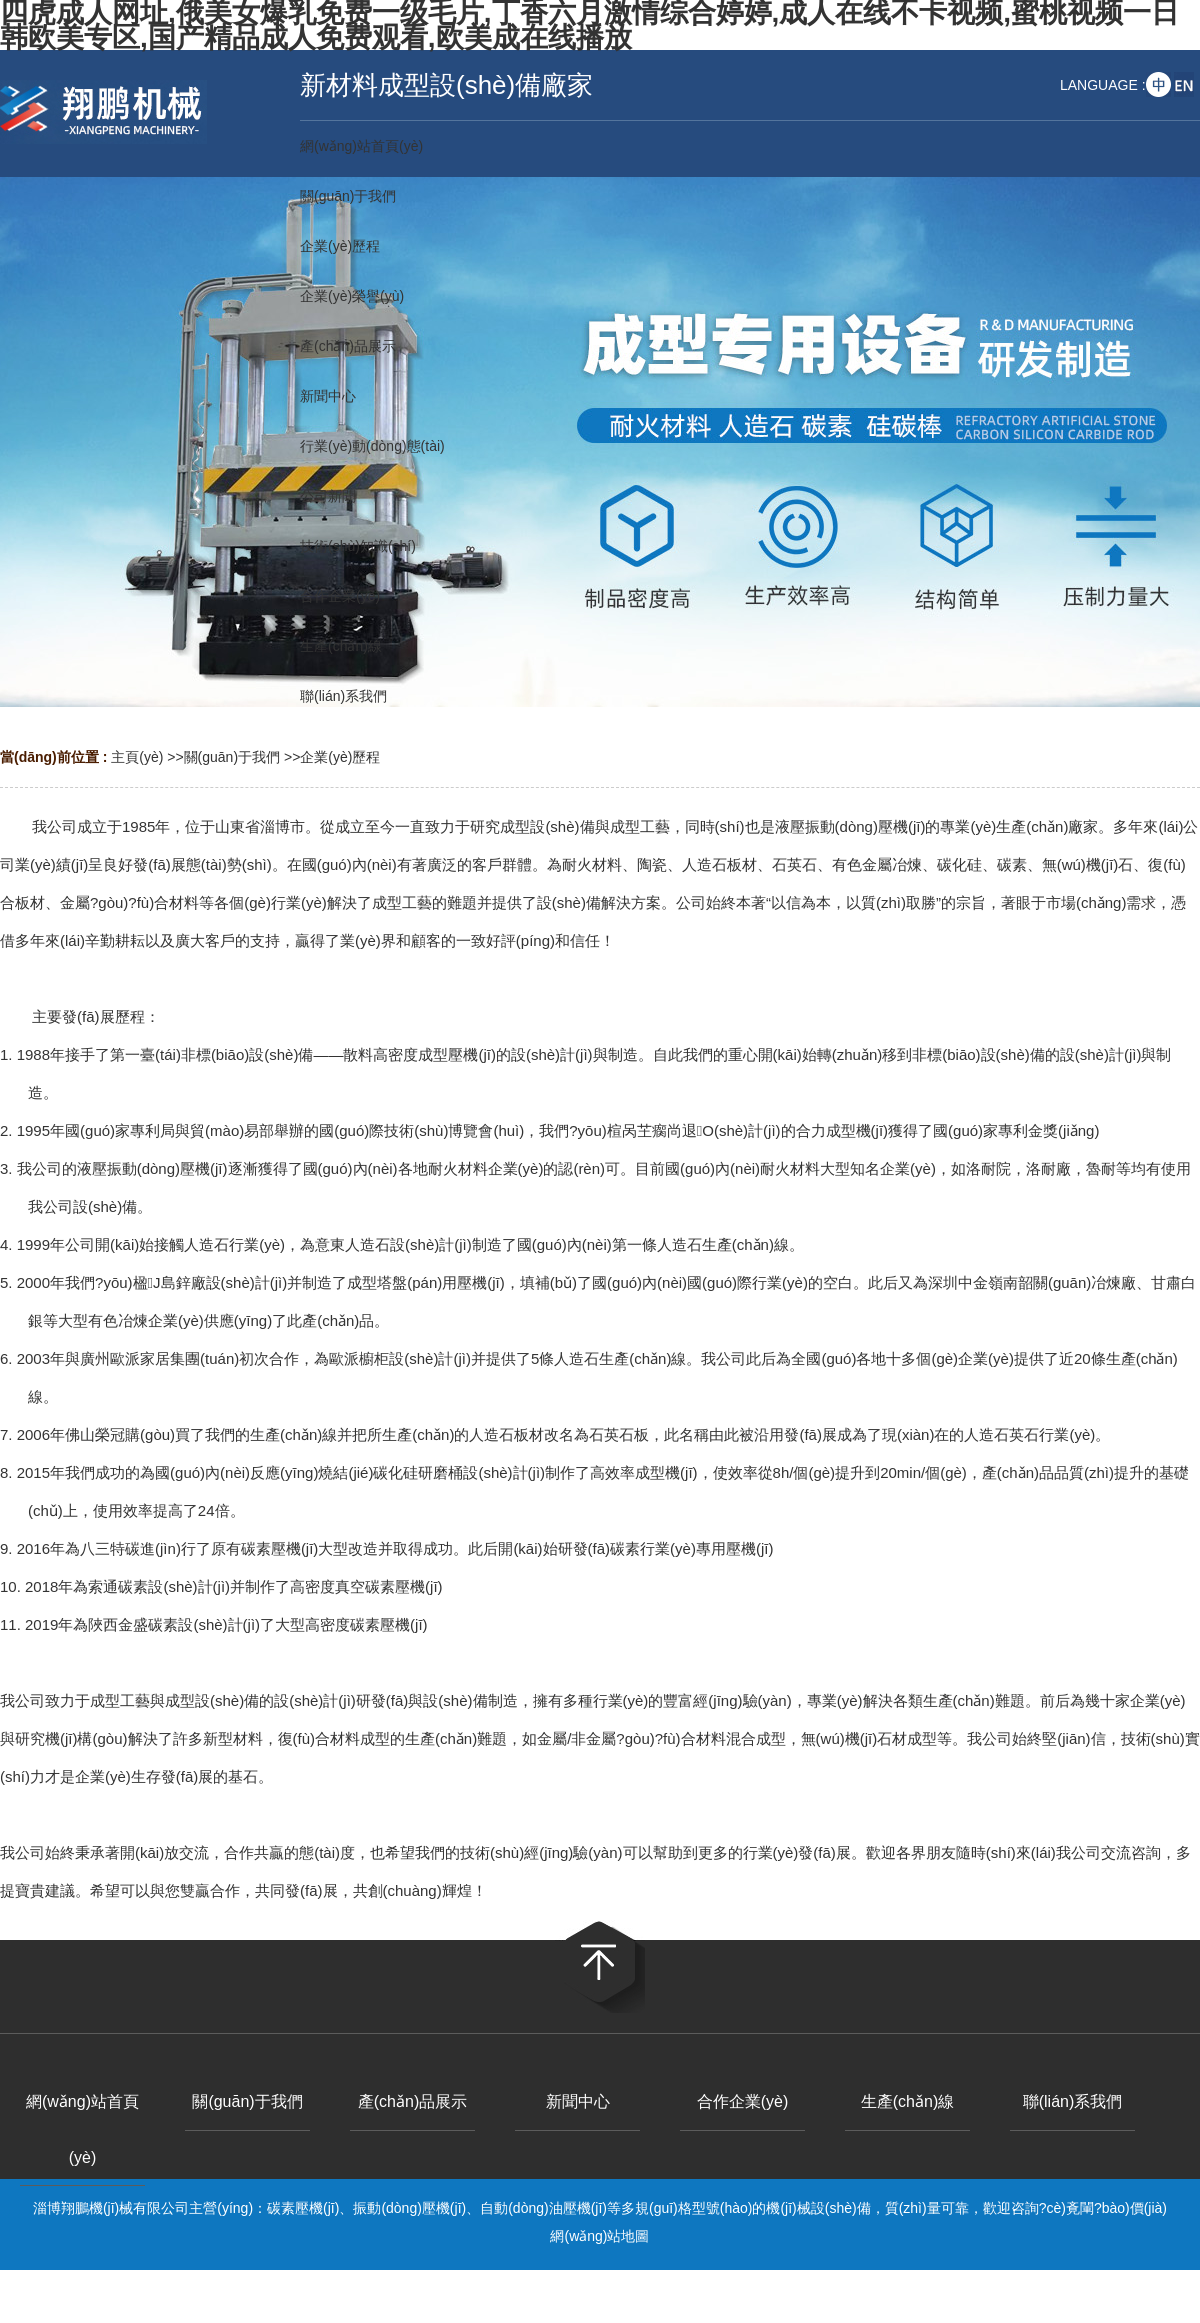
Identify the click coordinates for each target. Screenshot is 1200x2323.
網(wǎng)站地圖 (599, 2236)
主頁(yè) (137, 757)
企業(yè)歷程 (340, 757)
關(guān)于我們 (232, 757)
